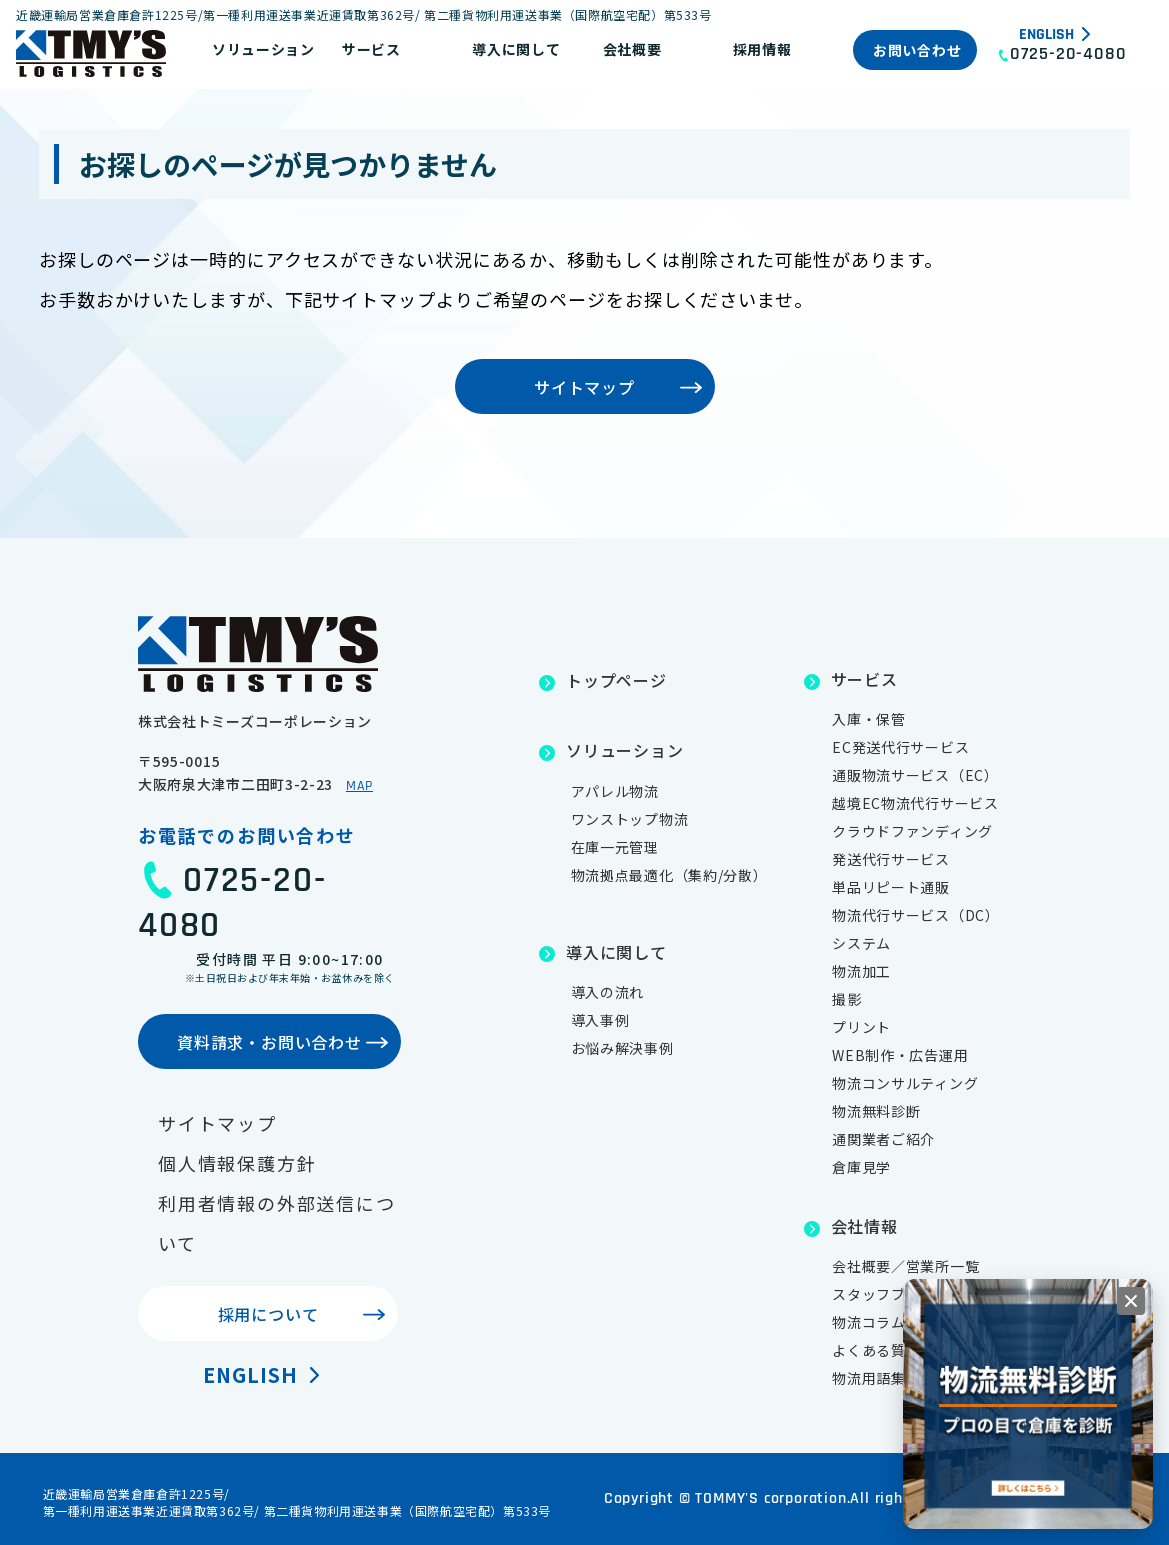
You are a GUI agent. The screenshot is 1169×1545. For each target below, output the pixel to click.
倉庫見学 (861, 1167)
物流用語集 (869, 1378)
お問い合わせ (917, 50)
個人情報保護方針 (237, 1163)
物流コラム (869, 1322)
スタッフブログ (883, 1294)
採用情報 (762, 49)
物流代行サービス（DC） (915, 915)
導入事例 (600, 1020)
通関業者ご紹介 (883, 1139)
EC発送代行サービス (900, 747)
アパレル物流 (615, 791)
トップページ (616, 680)
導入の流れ (608, 992)
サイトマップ (217, 1123)
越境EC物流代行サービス (915, 803)
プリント (861, 1027)
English (1046, 35)
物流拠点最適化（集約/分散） (669, 875)
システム (861, 943)
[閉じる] (1131, 1301)
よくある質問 (876, 1350)
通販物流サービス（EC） (915, 775)
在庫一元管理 (615, 847)
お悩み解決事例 (622, 1048)
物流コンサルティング (905, 1083)
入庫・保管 (869, 719)
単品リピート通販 (891, 887)
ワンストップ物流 (630, 819)
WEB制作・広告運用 (900, 1055)
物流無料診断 (876, 1111)
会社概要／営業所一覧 (905, 1266)
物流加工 (861, 971)
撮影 (846, 999)
